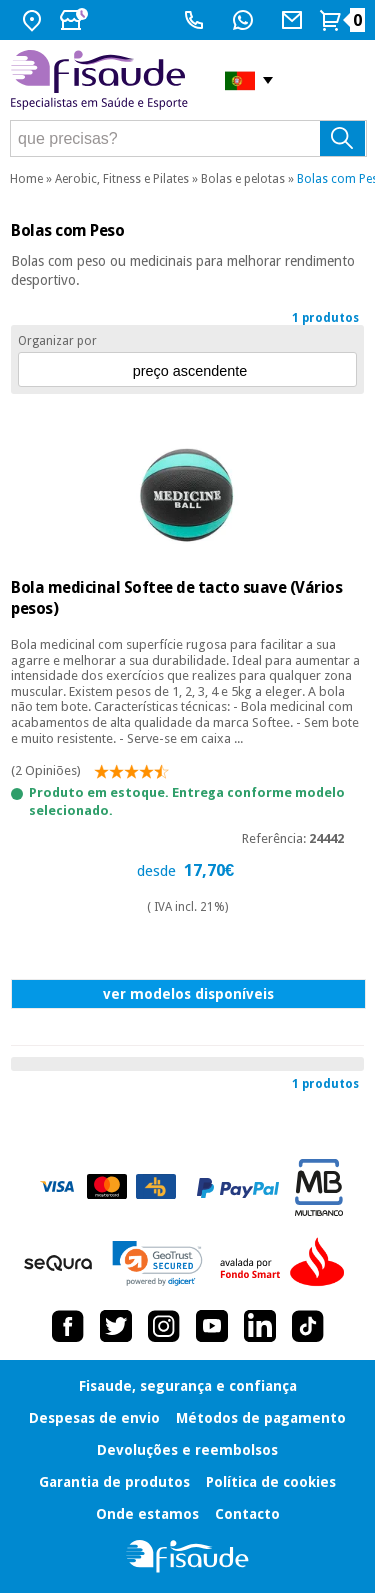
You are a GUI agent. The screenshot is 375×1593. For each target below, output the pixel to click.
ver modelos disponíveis (188, 994)
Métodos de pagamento (261, 1418)
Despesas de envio (94, 1418)
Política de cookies (271, 1482)
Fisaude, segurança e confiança (188, 1386)
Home (26, 179)
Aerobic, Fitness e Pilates (122, 179)
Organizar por (57, 341)
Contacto (247, 1514)
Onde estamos (147, 1514)
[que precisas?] (188, 138)
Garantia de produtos (114, 1482)
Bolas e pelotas (243, 179)
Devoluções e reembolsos (187, 1450)
